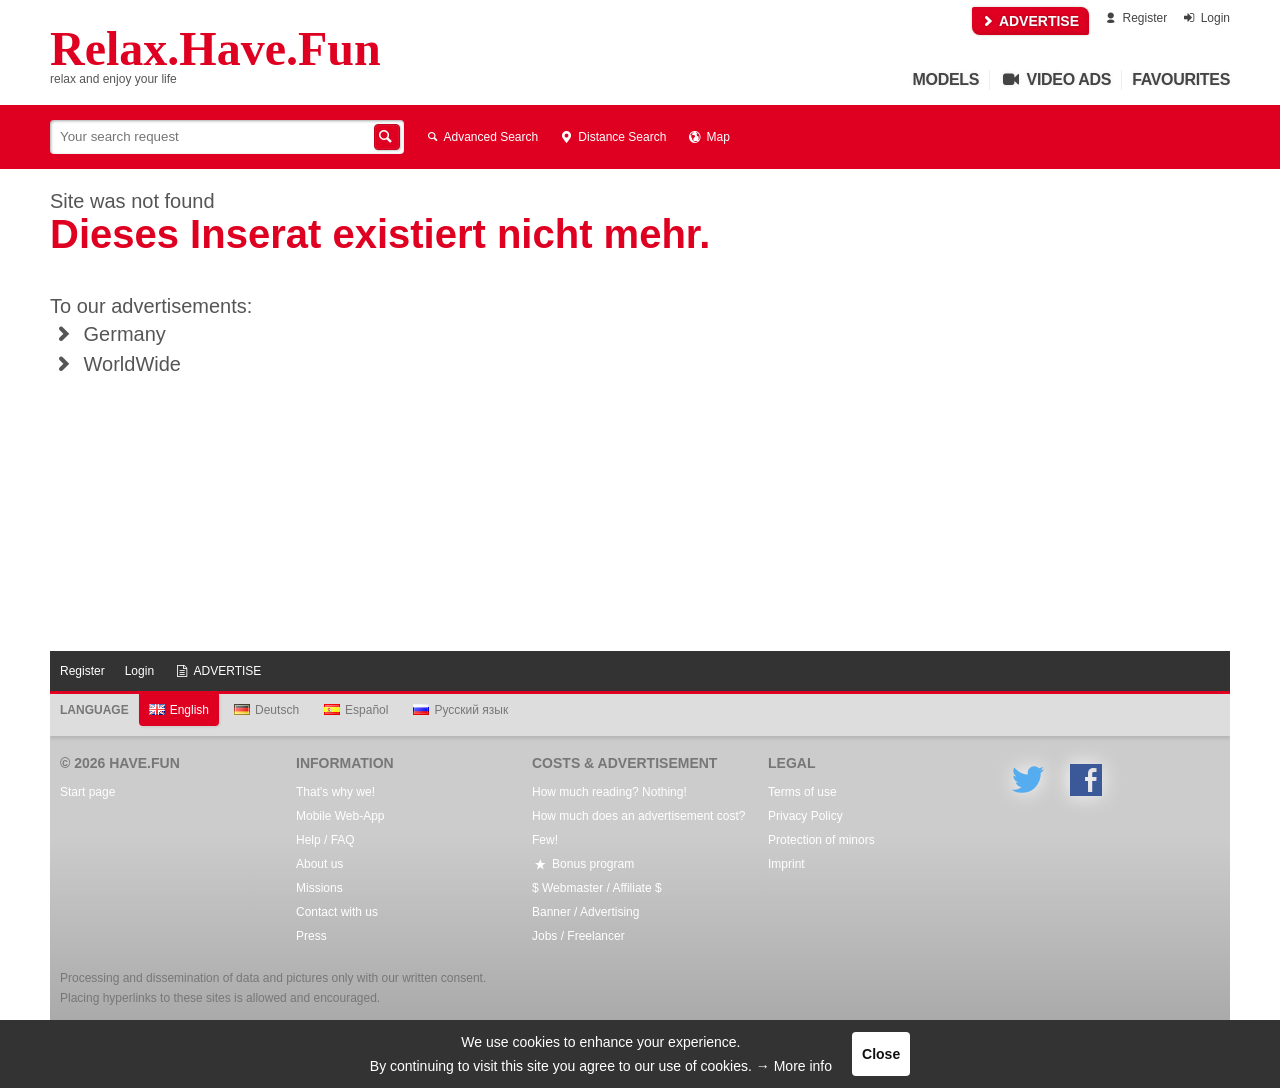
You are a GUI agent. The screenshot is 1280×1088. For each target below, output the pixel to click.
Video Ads (1055, 79)
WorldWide (115, 364)
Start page (87, 792)
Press (311, 936)
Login (1205, 18)
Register (1134, 18)
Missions (319, 888)
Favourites (1181, 79)
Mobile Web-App (340, 816)
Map (707, 137)
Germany (108, 334)
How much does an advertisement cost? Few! (638, 828)
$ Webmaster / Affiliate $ (597, 888)
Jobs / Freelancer (578, 936)
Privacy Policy (805, 816)
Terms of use (802, 792)
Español (356, 710)
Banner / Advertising (585, 912)
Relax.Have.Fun (215, 49)
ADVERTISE (1031, 21)
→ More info (794, 1066)
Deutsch (266, 710)
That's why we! (335, 792)
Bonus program (583, 864)
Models (946, 79)
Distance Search (612, 137)
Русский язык (460, 710)
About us (319, 864)
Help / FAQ (325, 840)
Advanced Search (481, 137)
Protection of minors (821, 840)
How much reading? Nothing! (609, 792)
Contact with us (337, 912)
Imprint (786, 864)
